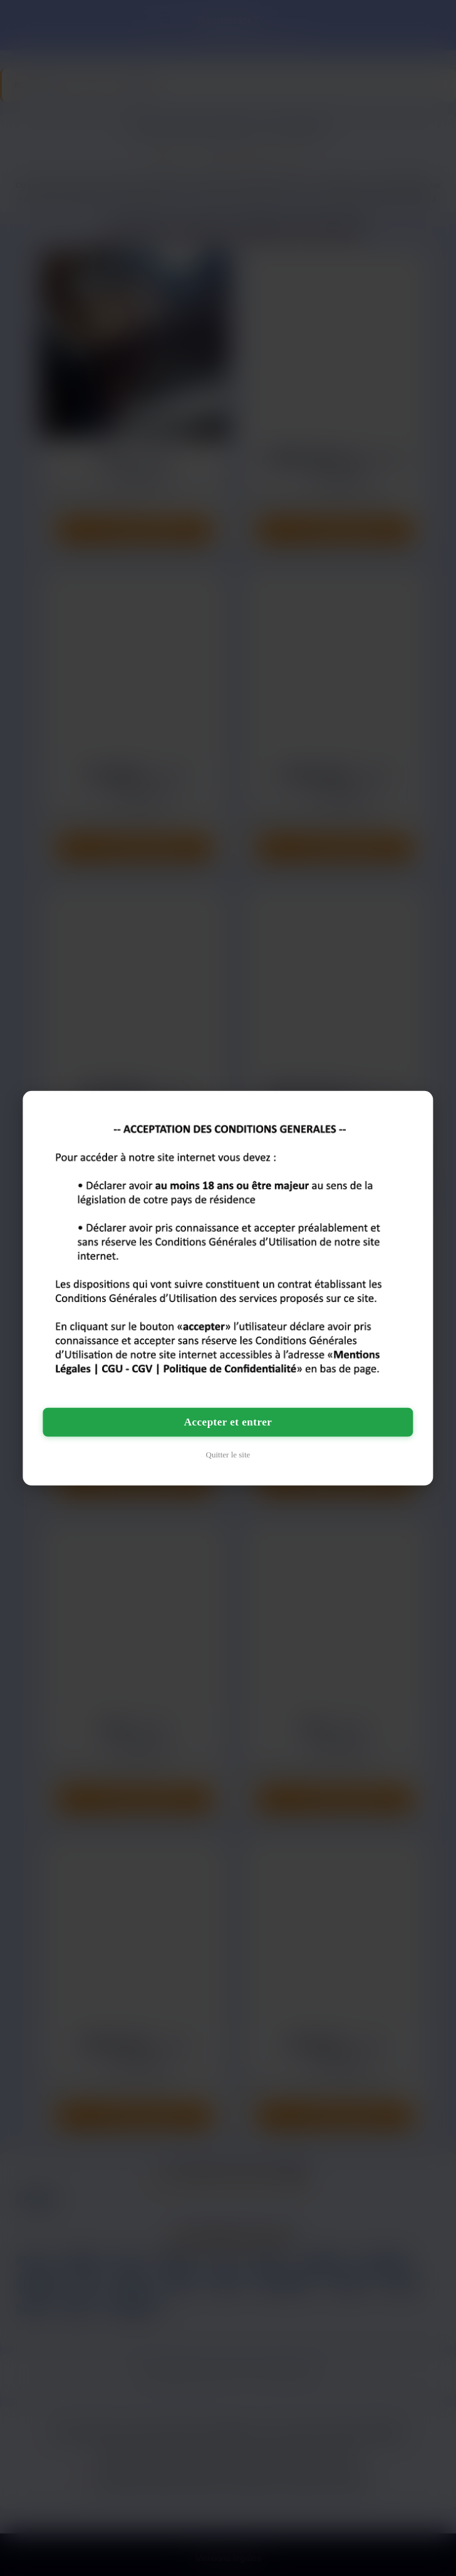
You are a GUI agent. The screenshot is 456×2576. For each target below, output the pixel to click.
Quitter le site (228, 1454)
